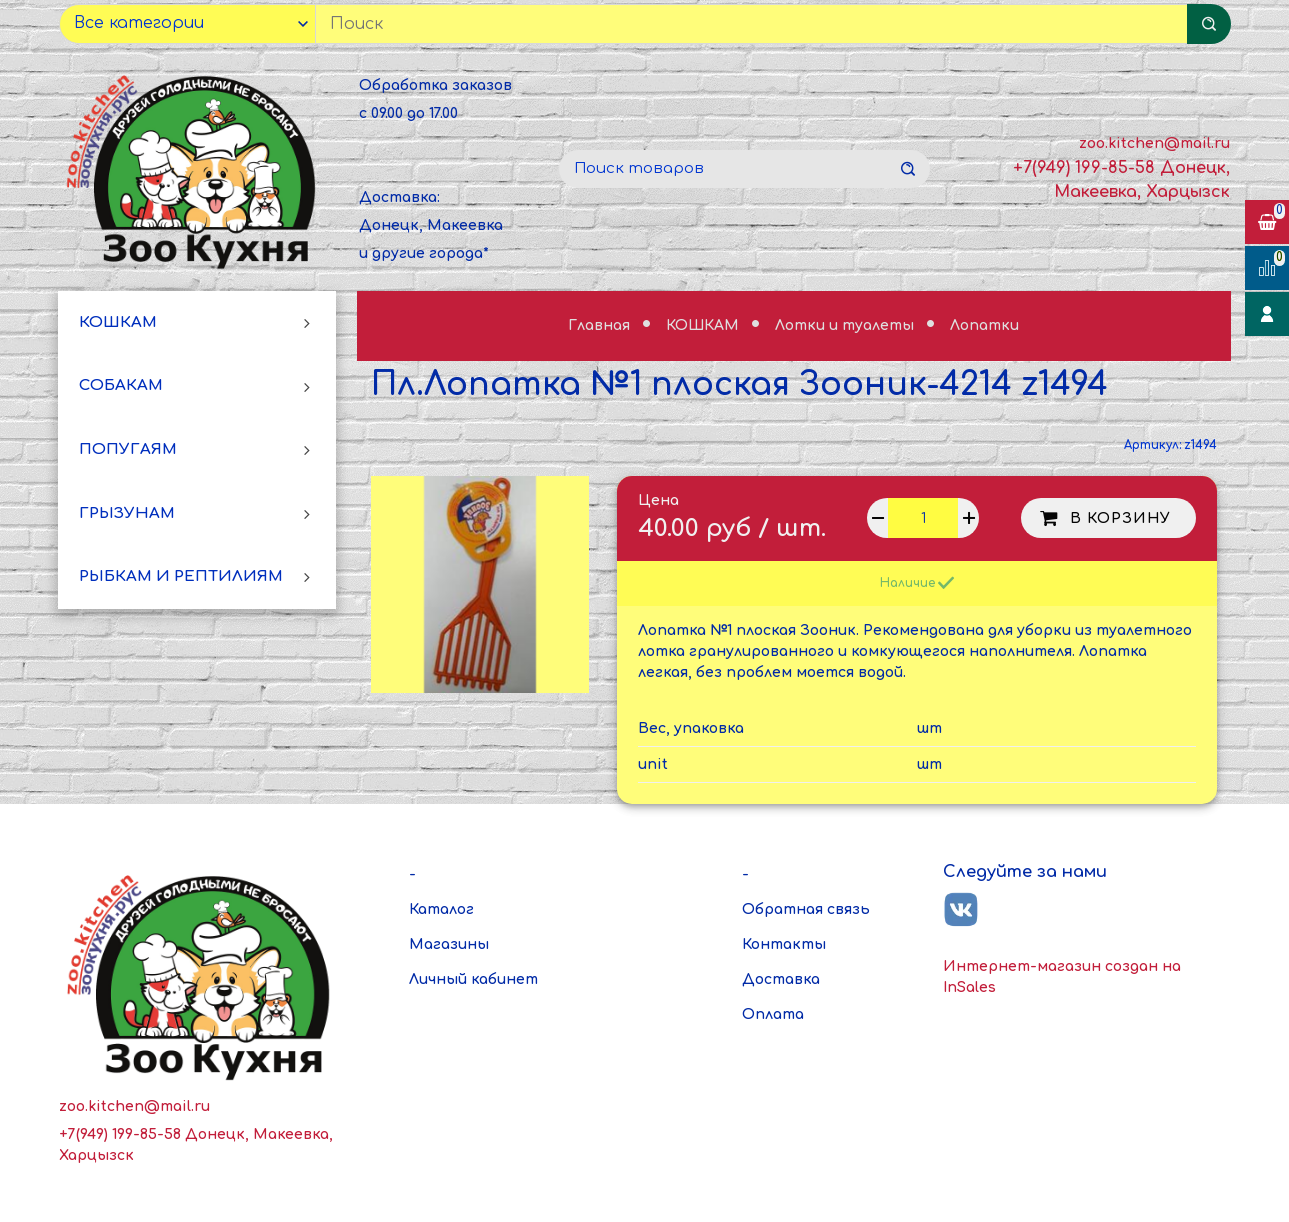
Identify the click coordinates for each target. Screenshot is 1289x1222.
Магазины (449, 944)
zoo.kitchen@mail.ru (1154, 143)
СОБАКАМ (121, 385)
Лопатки (984, 325)
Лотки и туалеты (846, 325)
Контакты (784, 944)
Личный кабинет (473, 979)
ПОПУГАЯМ (128, 449)
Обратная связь (806, 909)
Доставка (781, 979)
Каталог (441, 909)
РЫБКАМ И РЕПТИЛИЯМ (181, 576)
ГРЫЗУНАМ (127, 513)
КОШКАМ (118, 322)
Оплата (773, 1014)
